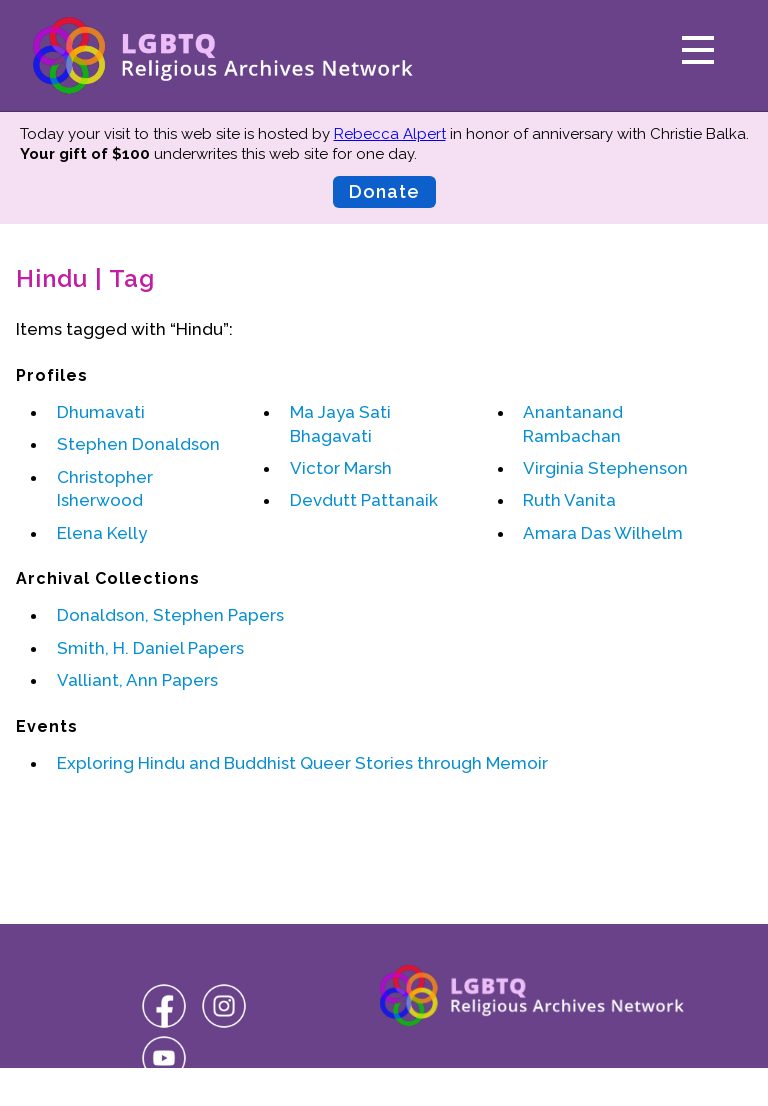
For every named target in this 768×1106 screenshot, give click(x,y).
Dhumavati (101, 412)
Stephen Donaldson (138, 444)
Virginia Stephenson (605, 468)
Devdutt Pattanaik (364, 500)
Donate (384, 191)
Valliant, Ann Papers (137, 680)
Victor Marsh (341, 468)
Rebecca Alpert (390, 134)
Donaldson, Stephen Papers (170, 615)
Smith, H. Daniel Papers (150, 648)
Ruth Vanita (569, 500)
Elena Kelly (102, 533)
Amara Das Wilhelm (603, 533)
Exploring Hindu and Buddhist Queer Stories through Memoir (302, 763)
